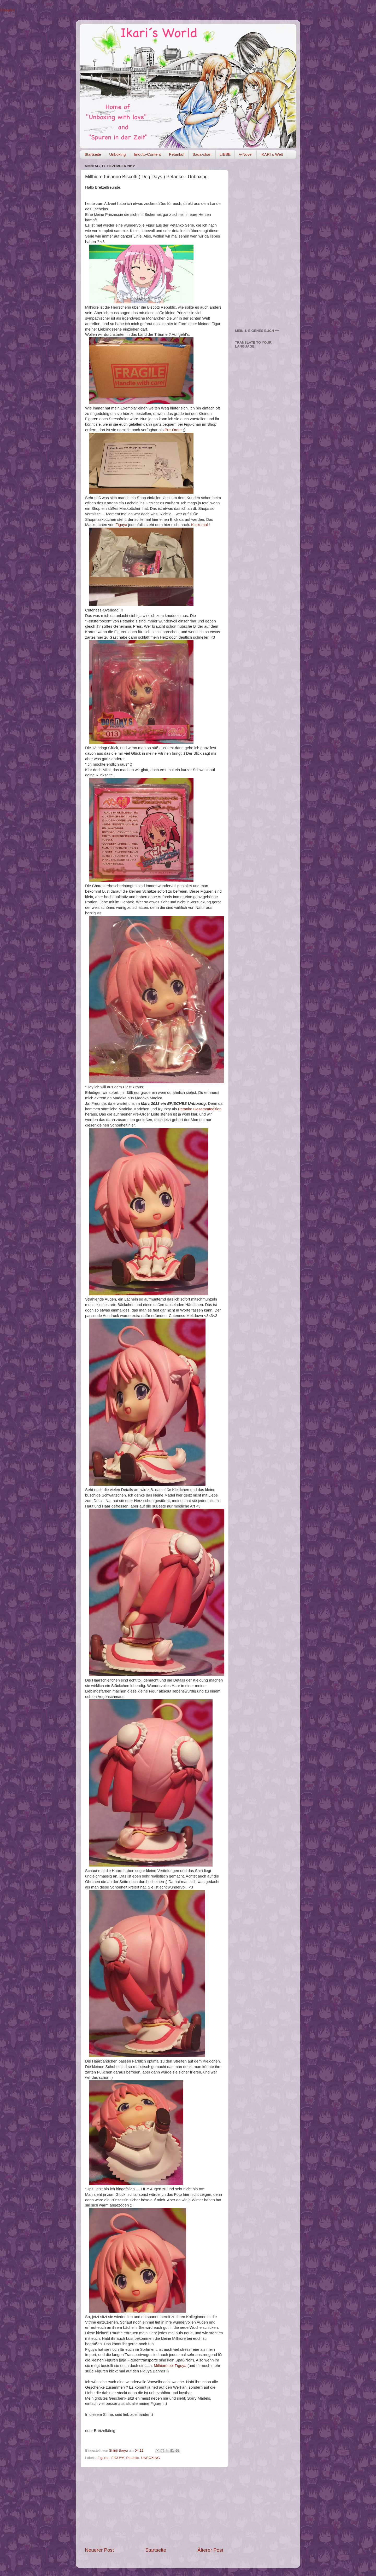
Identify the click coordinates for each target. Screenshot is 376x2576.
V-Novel (245, 154)
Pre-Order (173, 430)
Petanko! (176, 154)
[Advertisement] (154, 2507)
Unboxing (117, 154)
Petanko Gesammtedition (200, 1109)
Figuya (121, 525)
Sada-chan (202, 154)
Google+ (7, 10)
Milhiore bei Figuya (170, 2366)
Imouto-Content (147, 154)
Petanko (132, 2458)
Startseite (93, 154)
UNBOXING (150, 2458)
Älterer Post (210, 2550)
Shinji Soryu (119, 2450)
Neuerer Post (99, 2550)
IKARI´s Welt (272, 154)
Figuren (103, 2458)
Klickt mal (199, 525)
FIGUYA (117, 2458)
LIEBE (225, 154)
